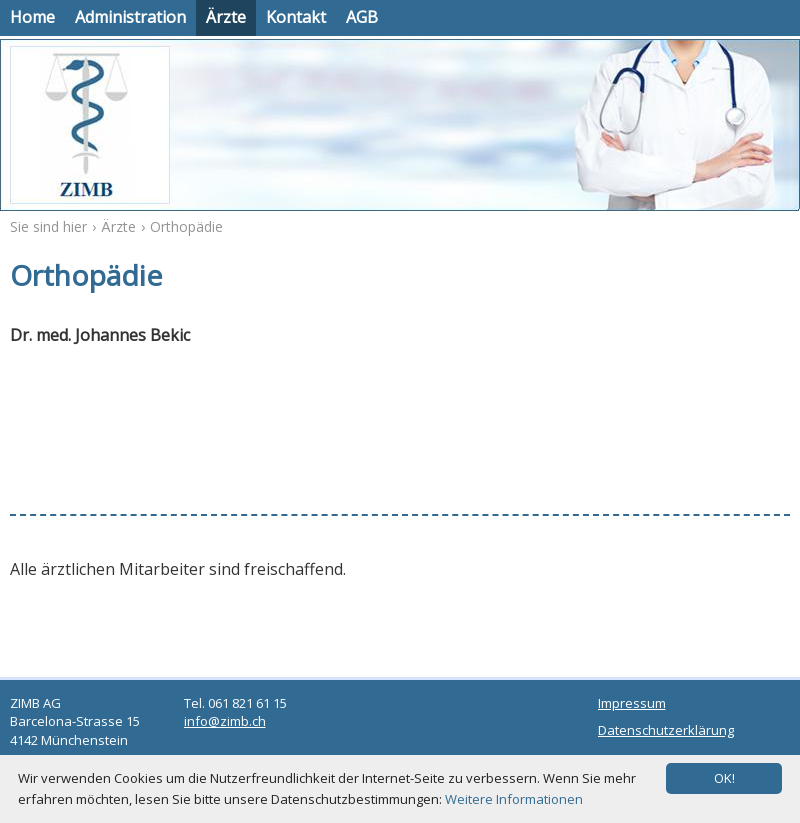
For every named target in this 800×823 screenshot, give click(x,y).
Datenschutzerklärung (666, 730)
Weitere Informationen (514, 799)
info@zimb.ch (225, 721)
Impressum (632, 703)
